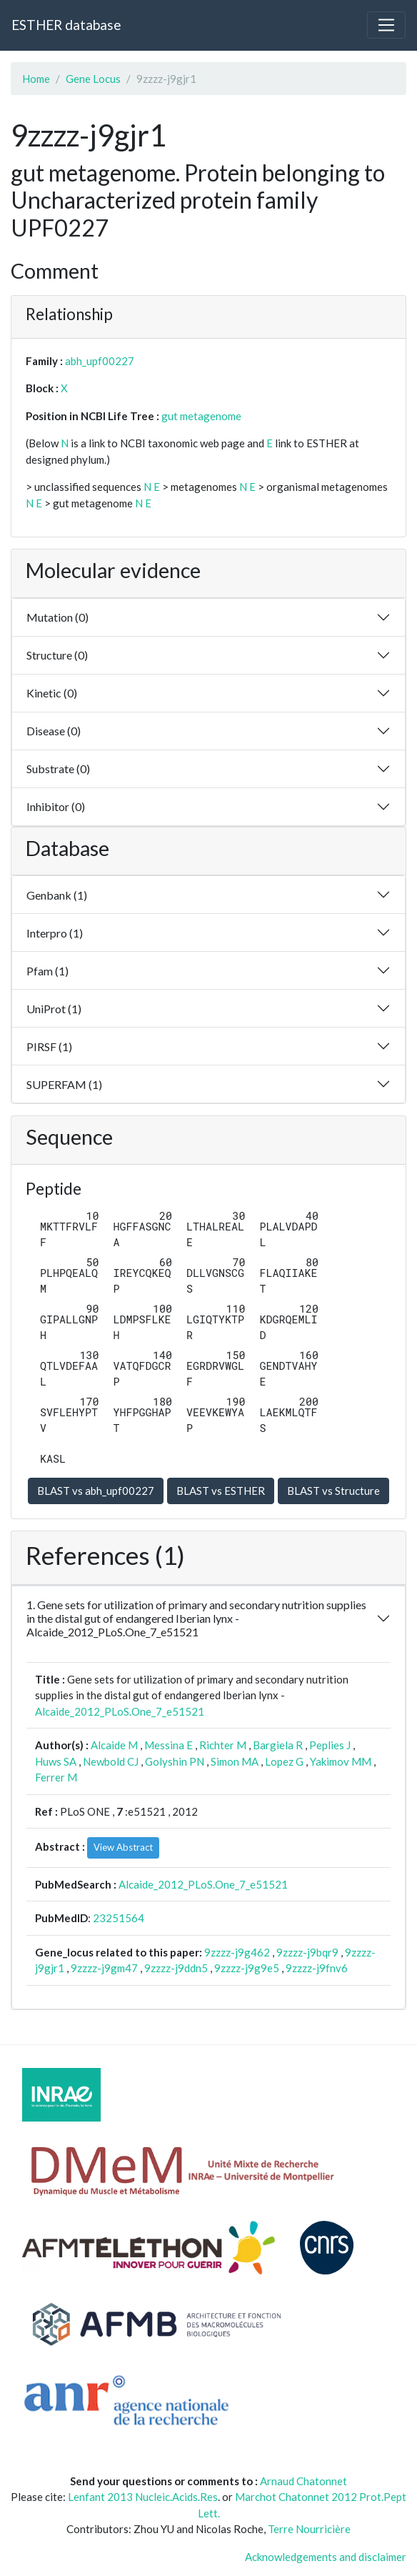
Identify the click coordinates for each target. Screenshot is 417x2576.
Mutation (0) (57, 617)
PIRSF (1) (49, 1046)
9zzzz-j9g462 (237, 1952)
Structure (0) (57, 655)
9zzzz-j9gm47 (104, 1967)
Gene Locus (93, 78)
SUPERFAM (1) (64, 1084)
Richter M (222, 1745)
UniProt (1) (53, 1008)
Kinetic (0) (51, 693)
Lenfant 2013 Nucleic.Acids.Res (143, 2496)
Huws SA (55, 1761)
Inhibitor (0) (55, 806)
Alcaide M (114, 1745)
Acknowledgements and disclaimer (325, 2556)
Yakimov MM (340, 1761)
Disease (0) (53, 730)
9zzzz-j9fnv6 (317, 1967)
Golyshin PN (174, 1761)
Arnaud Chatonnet (303, 2481)
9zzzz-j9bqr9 (307, 1952)
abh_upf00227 (99, 360)
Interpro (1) (54, 933)
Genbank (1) (56, 895)
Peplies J (330, 1745)
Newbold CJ (111, 1761)
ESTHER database (66, 24)
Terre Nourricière (309, 2528)
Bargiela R (278, 1745)
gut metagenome (201, 415)
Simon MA (234, 1761)
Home (36, 78)
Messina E (168, 1745)
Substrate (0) (58, 768)
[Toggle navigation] (386, 25)
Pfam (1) (47, 971)
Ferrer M (56, 1777)
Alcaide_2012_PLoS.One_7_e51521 (119, 1711)
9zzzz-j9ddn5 (176, 1967)
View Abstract (123, 1847)
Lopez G (284, 1761)
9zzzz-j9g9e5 (246, 1967)
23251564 (118, 1917)
